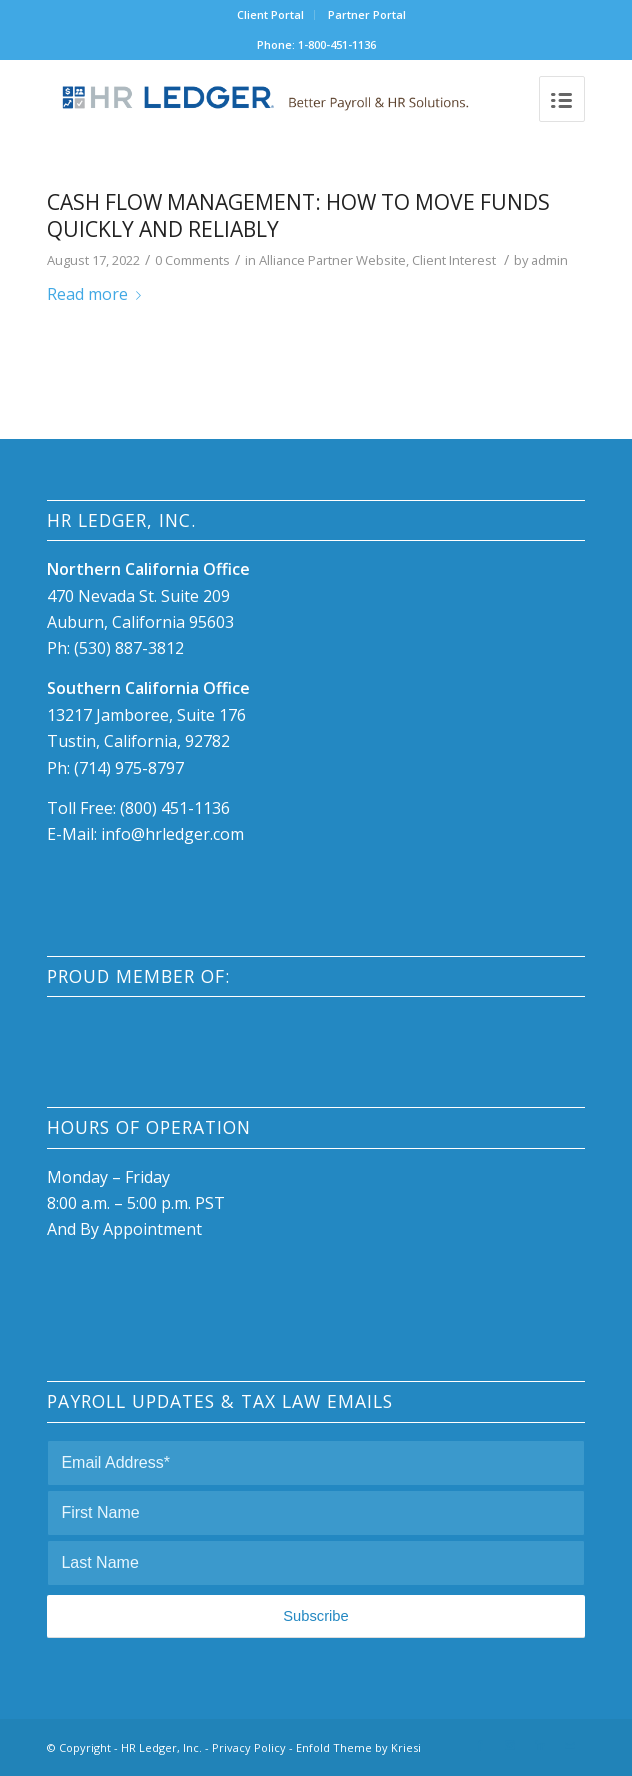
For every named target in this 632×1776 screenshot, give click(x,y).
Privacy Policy (249, 1747)
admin (549, 260)
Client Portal (270, 14)
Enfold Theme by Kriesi (358, 1747)
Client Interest (454, 260)
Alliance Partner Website (332, 260)
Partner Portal (367, 14)
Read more (98, 294)
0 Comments (192, 260)
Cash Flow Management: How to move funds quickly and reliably (298, 215)
